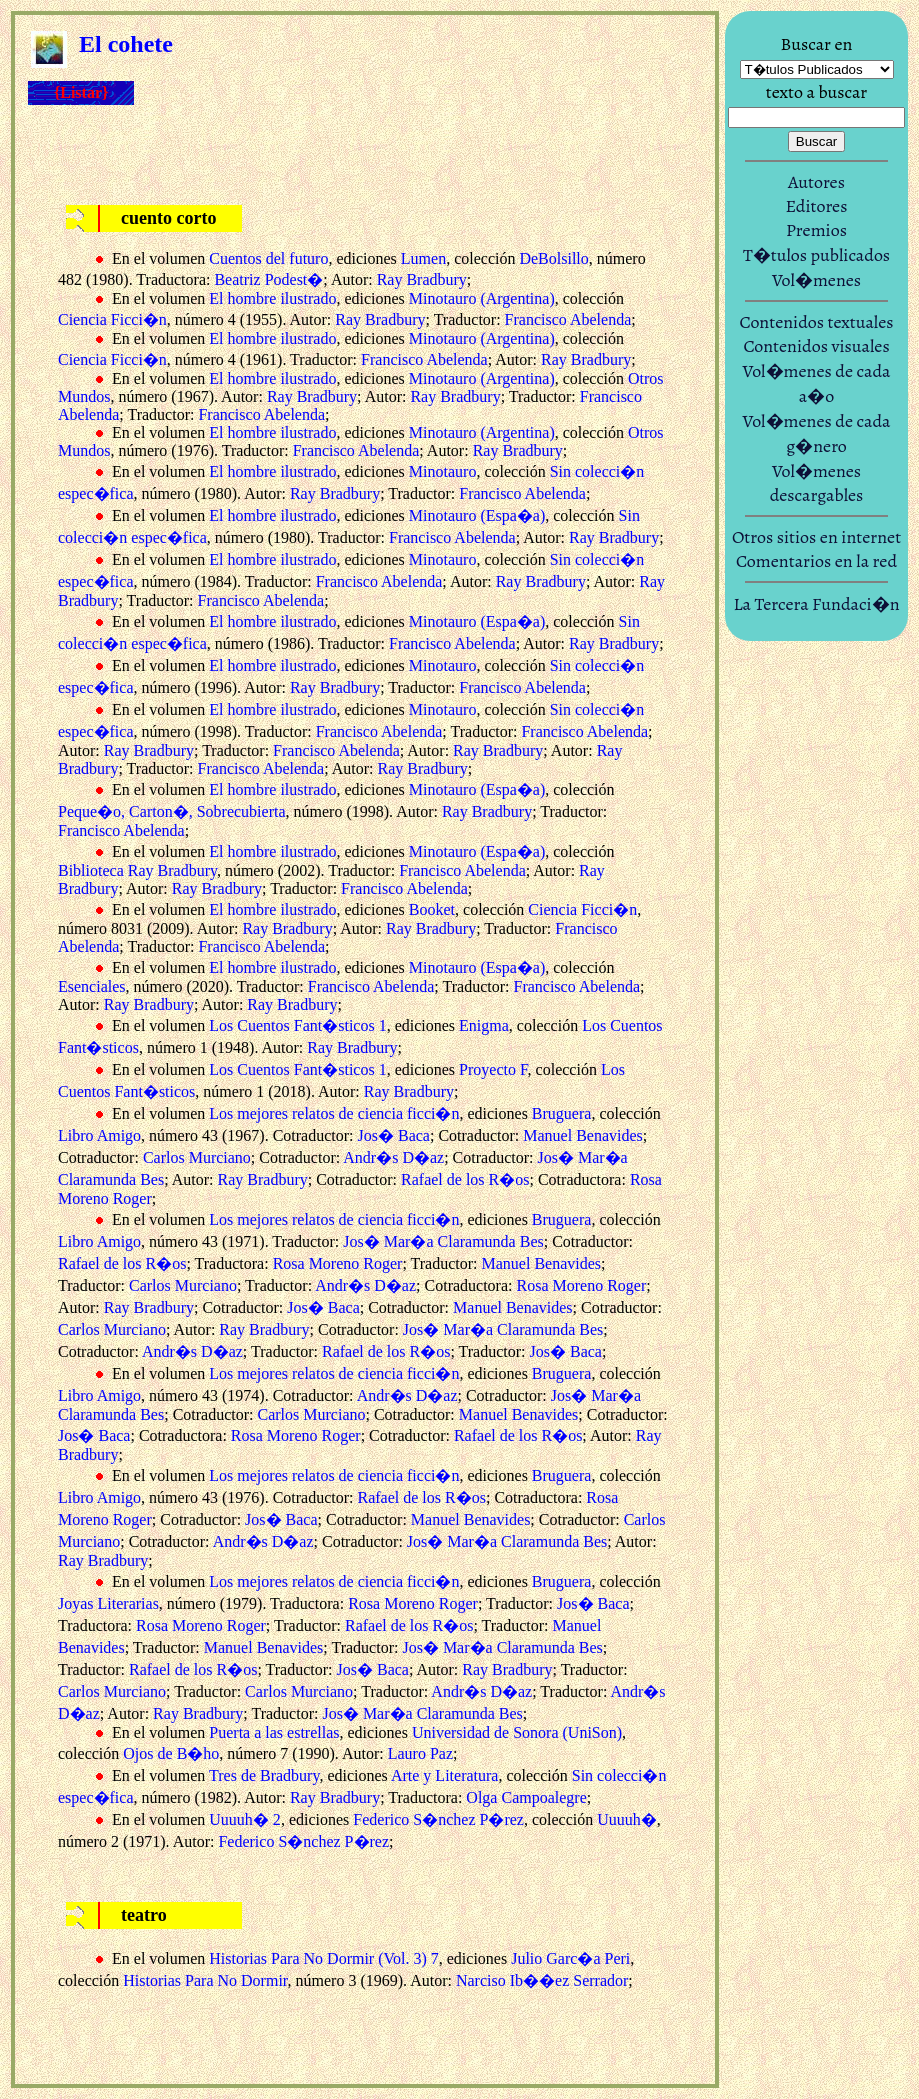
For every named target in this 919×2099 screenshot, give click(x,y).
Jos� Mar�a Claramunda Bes (443, 1241)
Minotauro (443, 471)
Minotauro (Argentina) (482, 298)
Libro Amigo (99, 1135)
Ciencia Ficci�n (112, 319)
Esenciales (92, 986)
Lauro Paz (420, 1753)
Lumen (423, 258)
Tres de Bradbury (264, 1775)
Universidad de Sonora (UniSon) (517, 1732)
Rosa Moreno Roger (338, 1263)
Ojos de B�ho (171, 1753)
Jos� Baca (394, 1135)
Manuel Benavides (583, 1135)
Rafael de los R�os (465, 1179)
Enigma (484, 1025)
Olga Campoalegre (526, 1797)
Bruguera (562, 1113)
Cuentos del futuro (268, 258)
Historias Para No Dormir (205, 1980)
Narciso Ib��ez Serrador (542, 1980)
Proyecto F (493, 1069)
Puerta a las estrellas (274, 1732)
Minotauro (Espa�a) (477, 515)
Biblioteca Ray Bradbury (137, 870)
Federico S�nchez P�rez (438, 1819)
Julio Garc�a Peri (570, 1958)
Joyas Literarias (108, 1603)
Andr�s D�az (393, 1157)
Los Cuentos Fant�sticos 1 (297, 1025)
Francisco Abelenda (568, 319)
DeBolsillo (553, 258)
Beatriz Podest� (268, 279)
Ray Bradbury (422, 279)
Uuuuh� (627, 1819)
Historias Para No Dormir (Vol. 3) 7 (323, 1958)
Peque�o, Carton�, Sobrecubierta (172, 811)
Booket (432, 909)
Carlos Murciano (197, 1157)
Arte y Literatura (445, 1775)
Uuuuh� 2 (245, 1819)
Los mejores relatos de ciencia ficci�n (334, 1113)
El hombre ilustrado (272, 298)
